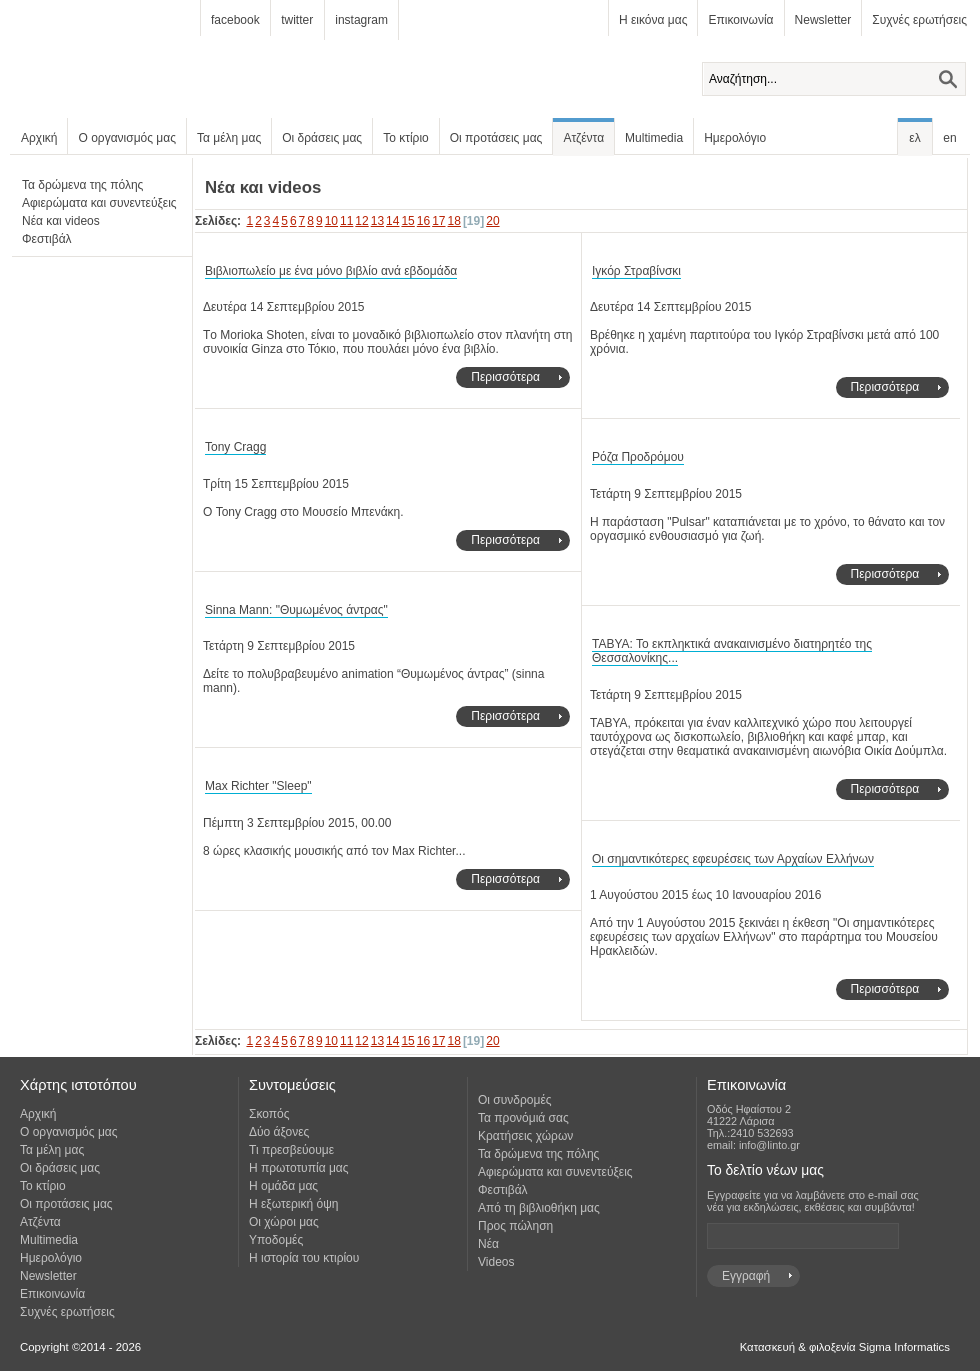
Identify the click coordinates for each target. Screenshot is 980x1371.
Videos (496, 1262)
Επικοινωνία (740, 20)
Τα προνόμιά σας (523, 1118)
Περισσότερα (505, 377)
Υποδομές (276, 1240)
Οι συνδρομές (515, 1100)
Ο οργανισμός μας (127, 138)
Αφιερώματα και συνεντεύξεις (99, 203)
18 (454, 221)
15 (407, 221)
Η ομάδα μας (283, 1186)
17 (438, 221)
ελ (914, 138)
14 (392, 221)
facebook (235, 20)
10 (331, 221)
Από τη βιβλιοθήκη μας (539, 1208)
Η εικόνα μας (653, 20)
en (949, 138)
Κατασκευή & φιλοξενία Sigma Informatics (845, 1347)
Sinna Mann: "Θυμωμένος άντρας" (296, 610)
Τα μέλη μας (229, 138)
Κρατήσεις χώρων (525, 1136)
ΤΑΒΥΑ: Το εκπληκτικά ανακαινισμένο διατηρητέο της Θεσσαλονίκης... (732, 651)
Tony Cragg (235, 447)
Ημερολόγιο (735, 138)
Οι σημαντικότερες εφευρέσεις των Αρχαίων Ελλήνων (733, 859)
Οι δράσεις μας (322, 138)
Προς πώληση (515, 1226)
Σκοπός (269, 1114)
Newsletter (823, 20)
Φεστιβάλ (47, 239)
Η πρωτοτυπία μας (299, 1168)
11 (346, 221)
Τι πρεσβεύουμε (291, 1150)
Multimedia (654, 138)
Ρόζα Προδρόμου (638, 457)
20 (492, 221)
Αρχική (39, 138)
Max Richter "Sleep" (258, 786)
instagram (361, 20)
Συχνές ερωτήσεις (919, 20)
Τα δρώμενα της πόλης (82, 185)
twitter (297, 20)
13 (377, 221)
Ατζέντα (583, 138)
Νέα (488, 1244)
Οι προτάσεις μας (496, 138)
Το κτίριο (406, 138)
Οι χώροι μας (284, 1222)
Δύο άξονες (279, 1132)
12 (361, 221)
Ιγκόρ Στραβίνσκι (636, 271)
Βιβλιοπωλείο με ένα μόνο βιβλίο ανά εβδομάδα (331, 271)
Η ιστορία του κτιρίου (304, 1258)
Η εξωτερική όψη (293, 1204)
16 (423, 221)
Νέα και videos (61, 221)
